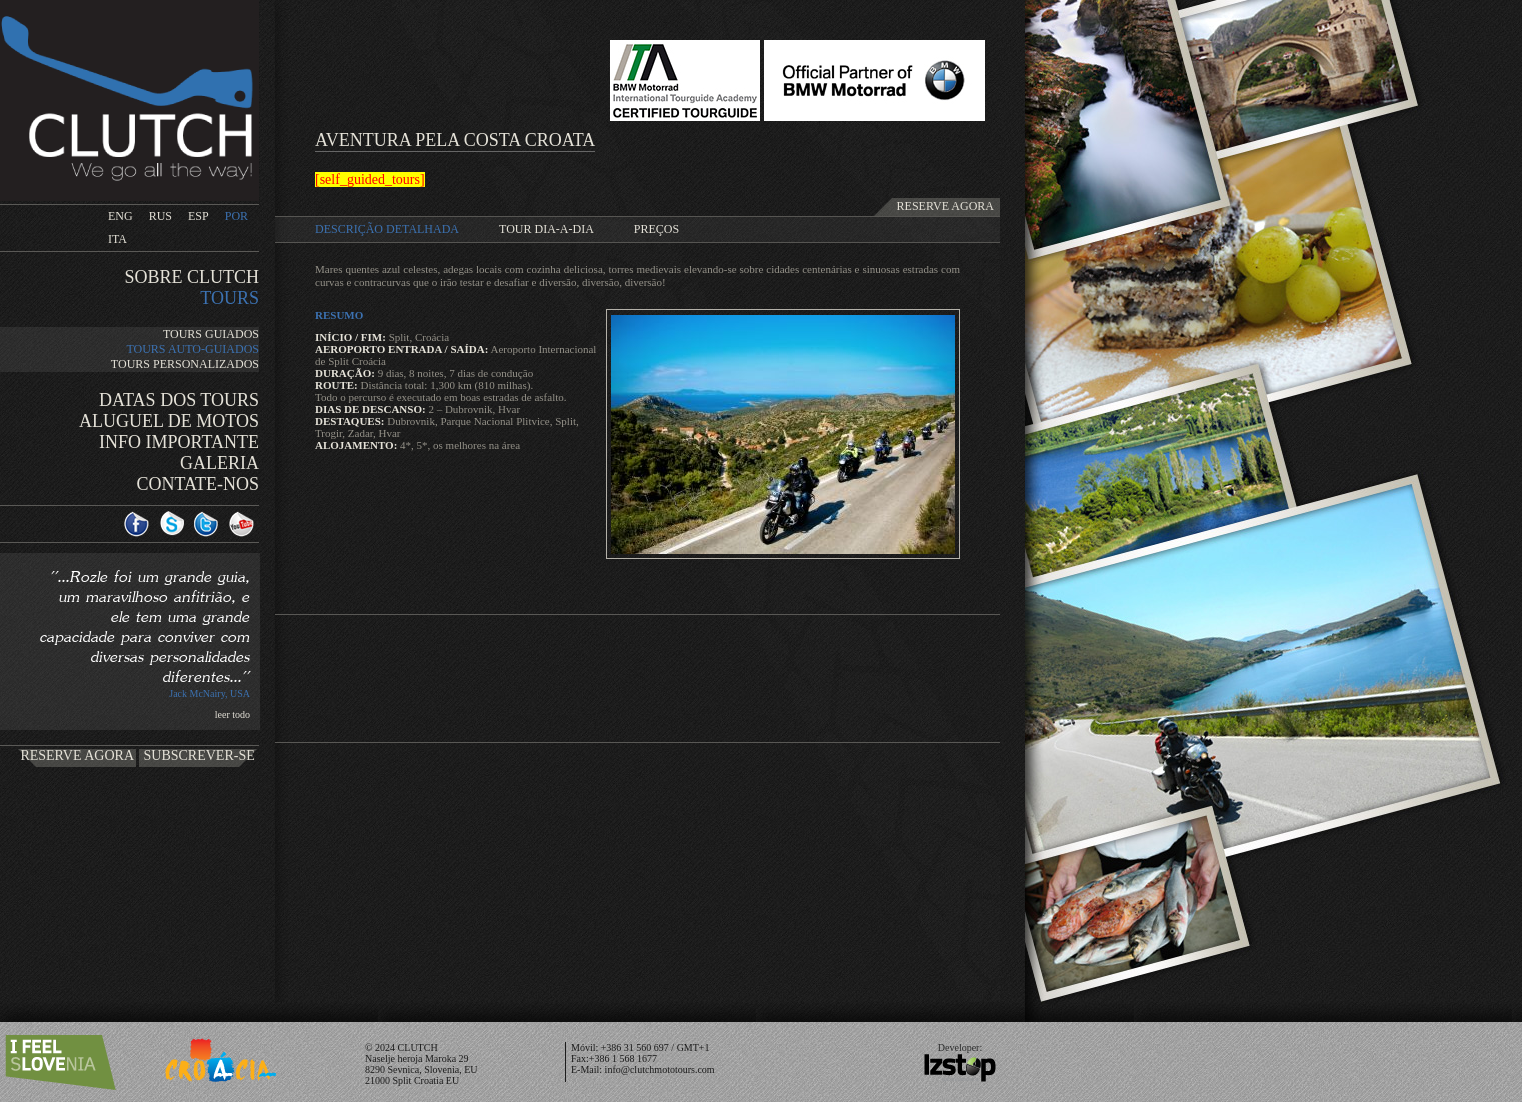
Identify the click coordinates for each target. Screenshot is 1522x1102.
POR (236, 216)
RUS (160, 216)
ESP (198, 216)
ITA (117, 239)
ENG (120, 216)
